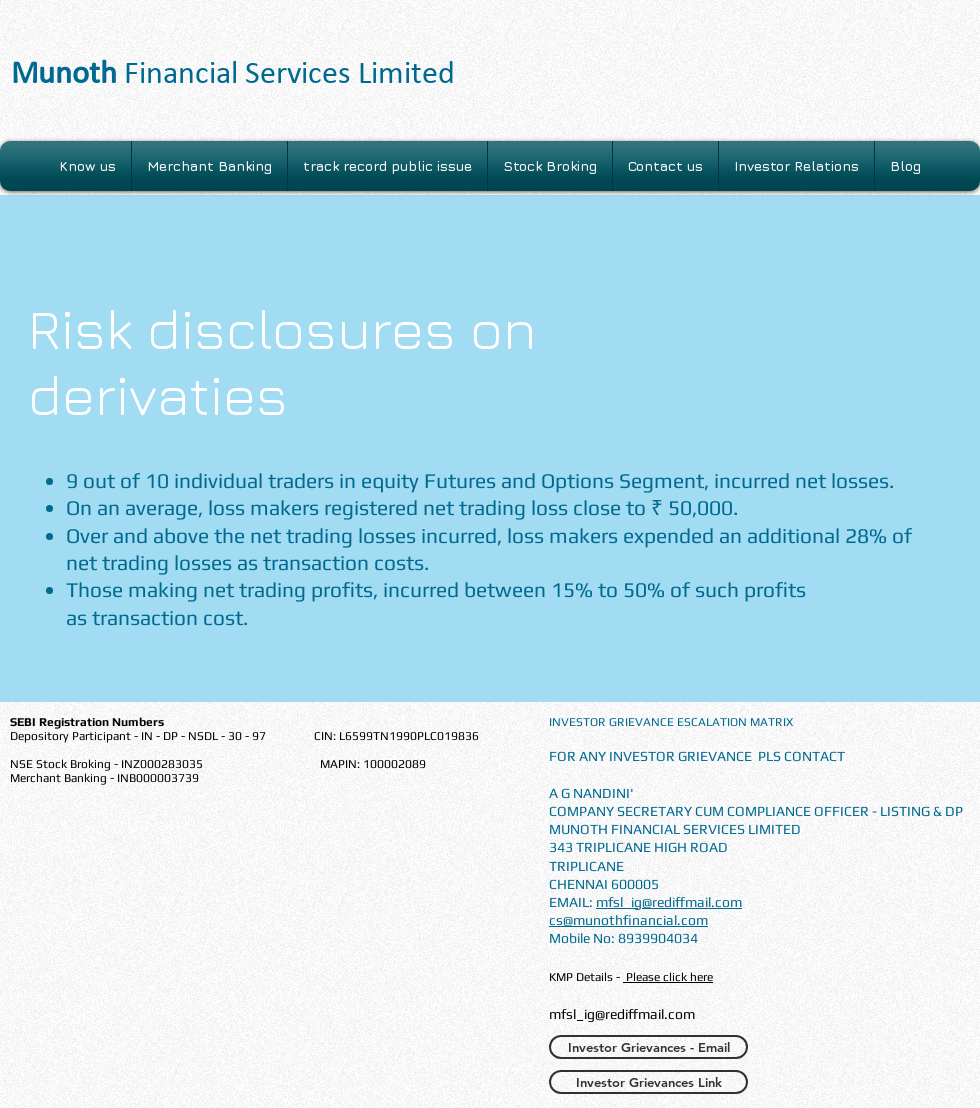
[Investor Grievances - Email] (648, 1047)
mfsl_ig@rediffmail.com (669, 902)
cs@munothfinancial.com (628, 920)
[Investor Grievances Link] (648, 1082)
